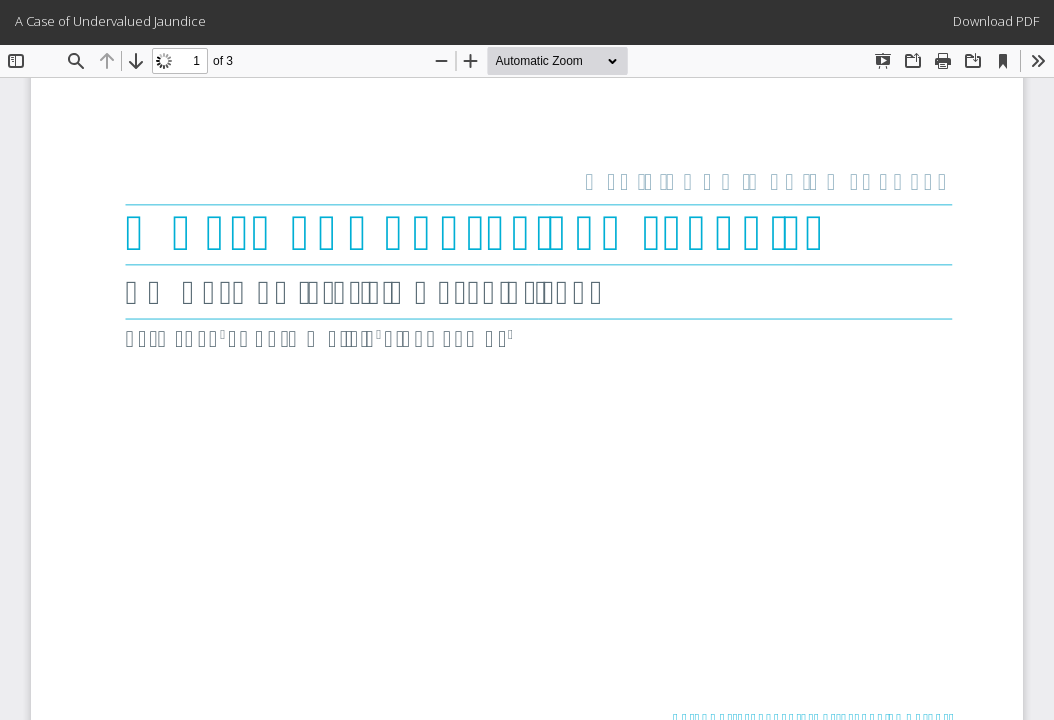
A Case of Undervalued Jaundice (110, 21)
